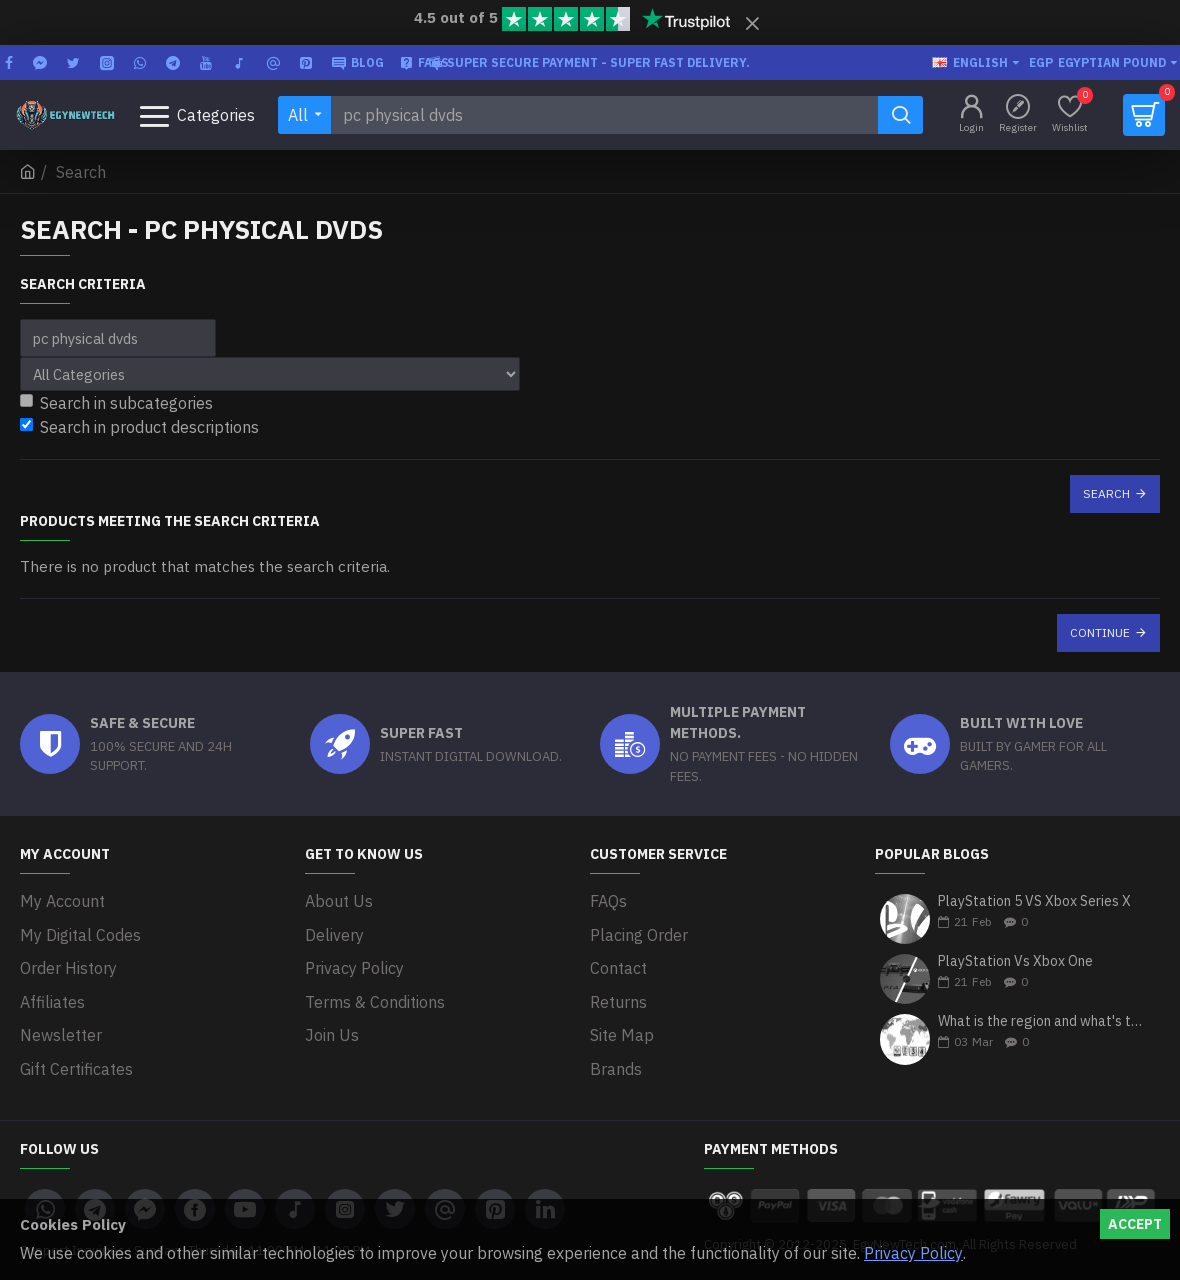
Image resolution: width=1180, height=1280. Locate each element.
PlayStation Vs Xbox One (1015, 961)
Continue (1100, 632)
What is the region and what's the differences (1042, 1022)
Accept (1135, 1224)
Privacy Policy (913, 1253)
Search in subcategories (116, 403)
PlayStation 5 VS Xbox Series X (1034, 901)
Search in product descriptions (139, 427)
